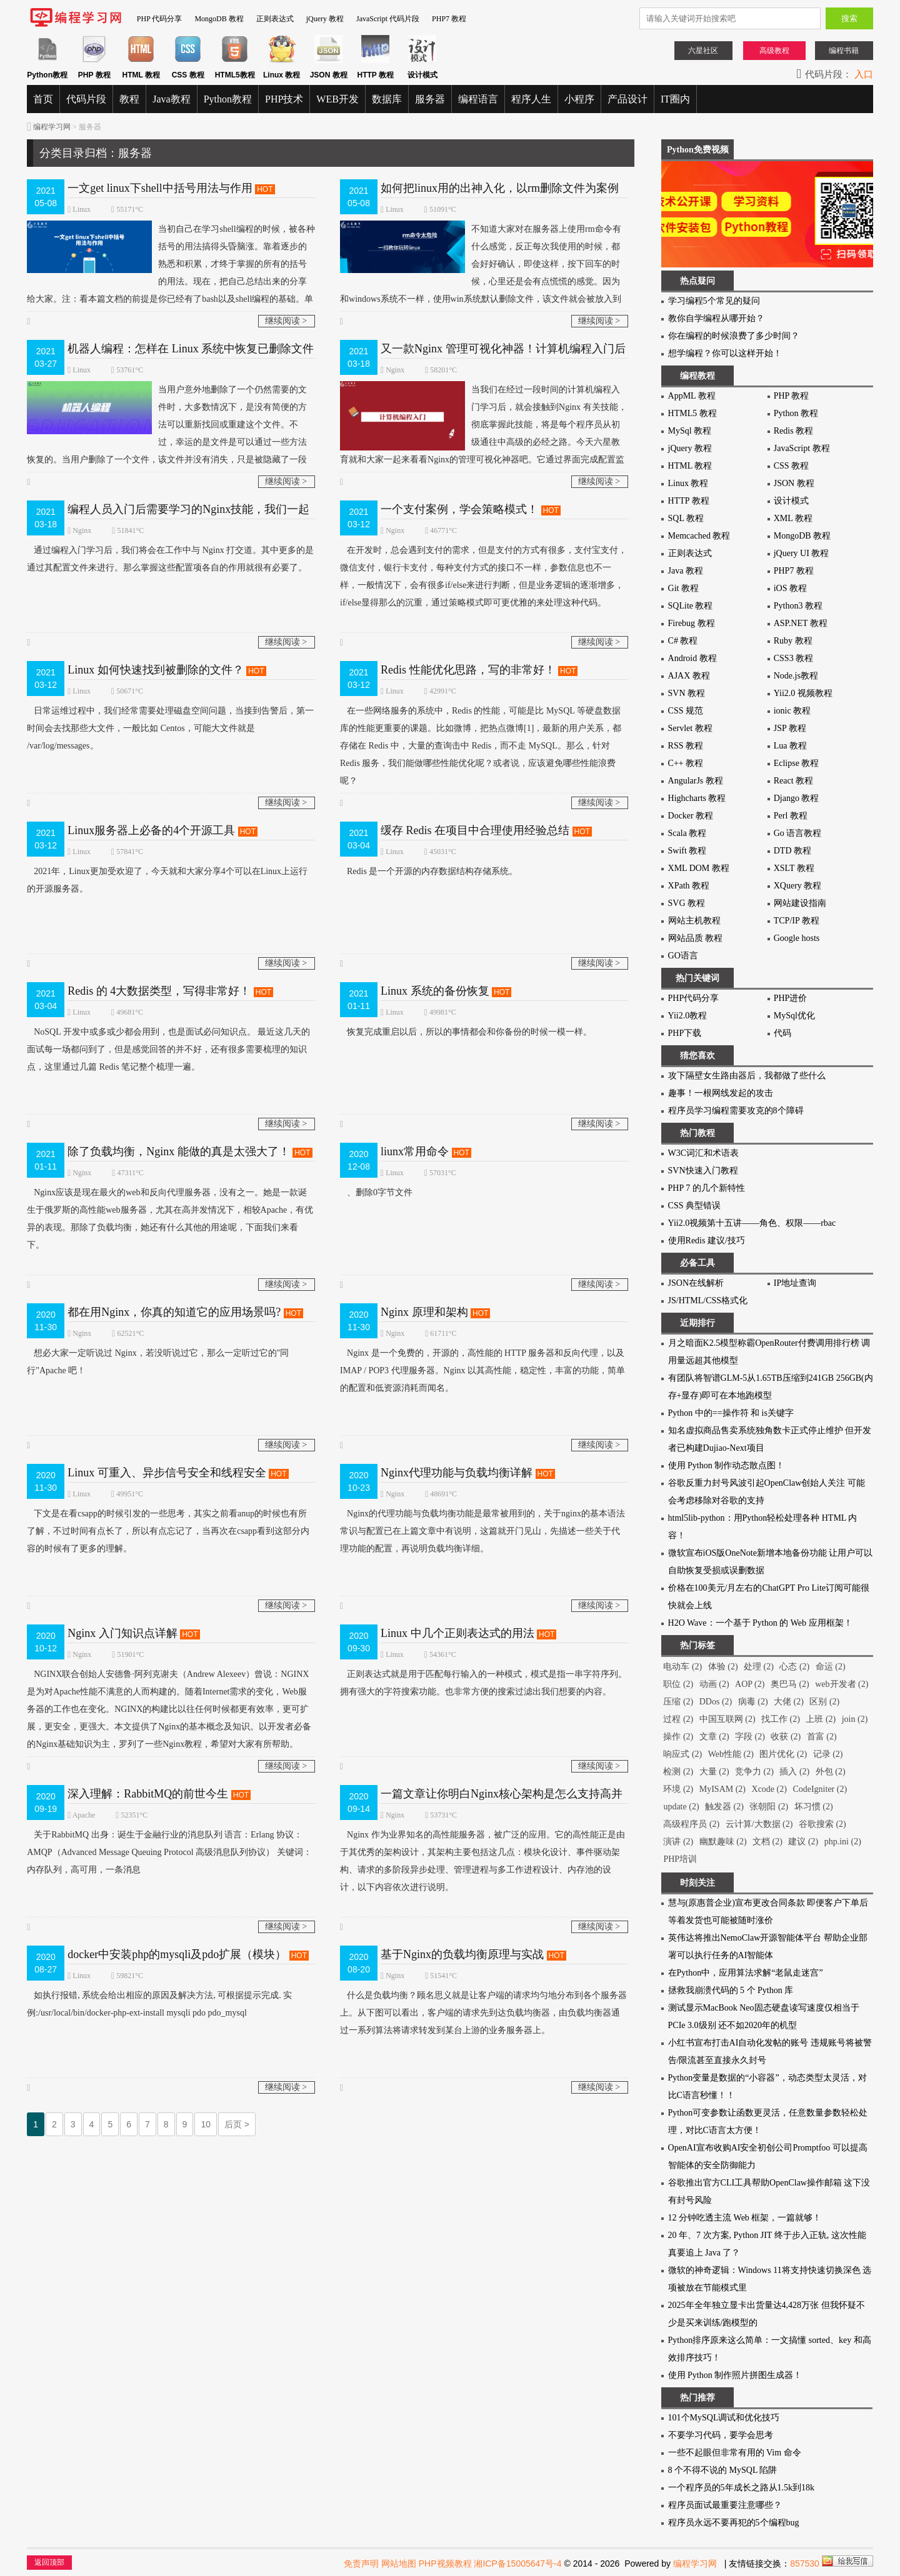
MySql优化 (794, 1015)
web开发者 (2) (841, 1684)
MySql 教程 (690, 430)
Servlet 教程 (690, 728)
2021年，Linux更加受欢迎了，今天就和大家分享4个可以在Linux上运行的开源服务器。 (167, 878)
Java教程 (171, 99)
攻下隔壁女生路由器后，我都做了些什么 (747, 1075)
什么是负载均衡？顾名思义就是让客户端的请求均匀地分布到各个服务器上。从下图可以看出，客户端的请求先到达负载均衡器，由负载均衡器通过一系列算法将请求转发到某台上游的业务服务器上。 (483, 2011)
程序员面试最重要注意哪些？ (725, 2505)
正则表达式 (275, 18)
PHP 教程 (791, 395)
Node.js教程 (796, 675)
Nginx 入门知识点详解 (123, 1633)
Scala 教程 (687, 833)
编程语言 (478, 99)
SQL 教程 (686, 518)
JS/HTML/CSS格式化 (708, 1300)
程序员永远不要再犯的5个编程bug (733, 2522)
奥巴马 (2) (790, 1684)
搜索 (849, 18)
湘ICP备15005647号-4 (517, 2564)
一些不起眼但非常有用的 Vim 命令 (734, 2452)
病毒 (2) (753, 1701)
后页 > (236, 2124)
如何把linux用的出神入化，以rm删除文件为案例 (500, 188)
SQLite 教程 (690, 605)
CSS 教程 (791, 465)
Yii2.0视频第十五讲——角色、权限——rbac (752, 1223)
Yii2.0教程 (688, 1015)
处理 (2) (759, 1666)
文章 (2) (714, 1736)
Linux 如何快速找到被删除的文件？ (156, 670)
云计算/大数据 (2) (759, 1824)
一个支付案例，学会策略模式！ (459, 509)
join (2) (855, 1719)
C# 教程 (683, 640)
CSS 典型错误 (694, 1205)
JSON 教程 (794, 483)
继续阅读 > (286, 321)
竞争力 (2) (754, 1771)
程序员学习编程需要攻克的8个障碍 (736, 1110)
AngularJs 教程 (695, 780)
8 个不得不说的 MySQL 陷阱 (723, 2470)
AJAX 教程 (689, 675)
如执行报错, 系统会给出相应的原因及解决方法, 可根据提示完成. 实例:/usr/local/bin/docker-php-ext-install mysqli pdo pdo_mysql (159, 2002)
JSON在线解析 (696, 1283)
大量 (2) (714, 1771)
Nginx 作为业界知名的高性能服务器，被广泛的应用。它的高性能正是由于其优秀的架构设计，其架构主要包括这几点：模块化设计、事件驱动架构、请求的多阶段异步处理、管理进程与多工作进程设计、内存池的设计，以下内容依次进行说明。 (482, 1859)
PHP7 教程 (449, 18)
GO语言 (683, 955)
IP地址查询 (795, 1283)
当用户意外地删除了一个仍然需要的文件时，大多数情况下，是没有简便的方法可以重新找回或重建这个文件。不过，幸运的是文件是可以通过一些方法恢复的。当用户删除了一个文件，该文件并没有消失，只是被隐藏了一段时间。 (167, 431)
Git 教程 (683, 588)
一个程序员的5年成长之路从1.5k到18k (741, 2487)
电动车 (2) (682, 1666)
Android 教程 (692, 658)
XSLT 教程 (794, 868)
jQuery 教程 (325, 18)
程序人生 (531, 99)
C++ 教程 (686, 763)
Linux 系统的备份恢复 (435, 991)
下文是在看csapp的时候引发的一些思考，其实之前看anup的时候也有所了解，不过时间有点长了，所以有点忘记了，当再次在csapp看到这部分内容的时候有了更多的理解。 (168, 1529)
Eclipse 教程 (796, 763)
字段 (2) (750, 1736)
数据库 (387, 99)
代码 (782, 1033)
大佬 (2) (789, 1701)
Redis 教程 (793, 430)
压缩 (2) (678, 1701)
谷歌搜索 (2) (822, 1824)
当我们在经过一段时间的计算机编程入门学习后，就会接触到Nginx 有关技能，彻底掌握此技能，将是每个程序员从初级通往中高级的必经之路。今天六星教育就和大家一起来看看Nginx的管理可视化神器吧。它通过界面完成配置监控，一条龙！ (483, 431)
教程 (129, 99)
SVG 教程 (687, 903)
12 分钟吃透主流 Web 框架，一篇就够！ (745, 2217)
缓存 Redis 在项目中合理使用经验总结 (475, 830)
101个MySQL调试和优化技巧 (724, 2417)
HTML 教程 (690, 465)
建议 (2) (803, 1841)
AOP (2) (749, 1684)
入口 (863, 74)
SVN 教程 (687, 693)
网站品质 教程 (695, 938)
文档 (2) (767, 1841)
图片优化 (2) (783, 1754)
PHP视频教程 (445, 2564)
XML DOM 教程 (698, 868)
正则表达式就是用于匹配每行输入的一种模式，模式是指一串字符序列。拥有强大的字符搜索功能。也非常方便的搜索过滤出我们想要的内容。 (483, 1681)
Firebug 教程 (691, 623)
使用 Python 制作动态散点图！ (726, 1465)
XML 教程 (793, 518)
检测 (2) (678, 1771)
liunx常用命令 (415, 1151)
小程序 (579, 99)
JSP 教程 (790, 728)
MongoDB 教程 (218, 18)
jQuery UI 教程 (801, 553)
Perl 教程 (791, 815)
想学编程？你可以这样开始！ (725, 353)
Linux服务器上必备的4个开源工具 (151, 830)
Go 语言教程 (798, 833)
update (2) (681, 1806)
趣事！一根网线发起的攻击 (720, 1093)
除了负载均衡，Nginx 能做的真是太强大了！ (179, 1151)
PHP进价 (791, 998)
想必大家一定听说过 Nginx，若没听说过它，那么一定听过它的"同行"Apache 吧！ (158, 1360)
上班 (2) (821, 1719)
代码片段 (86, 99)
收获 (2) (786, 1736)
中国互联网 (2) (727, 1719)
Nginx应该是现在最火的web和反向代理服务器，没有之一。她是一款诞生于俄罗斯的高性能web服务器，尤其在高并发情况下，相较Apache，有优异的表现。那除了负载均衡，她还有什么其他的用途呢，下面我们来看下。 (170, 1217)
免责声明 (361, 2564)
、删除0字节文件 (376, 1190)
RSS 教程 (685, 745)
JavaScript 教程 (802, 448)
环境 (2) (678, 1789)
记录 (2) (828, 1754)
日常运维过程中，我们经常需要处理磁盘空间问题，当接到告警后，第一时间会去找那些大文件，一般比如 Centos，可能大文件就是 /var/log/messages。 (170, 726)
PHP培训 (680, 1859)
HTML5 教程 (692, 413)
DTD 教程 (792, 850)
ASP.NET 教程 (801, 623)
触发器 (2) (724, 1806)
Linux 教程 (688, 483)
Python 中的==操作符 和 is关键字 (731, 1413)
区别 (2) (824, 1701)
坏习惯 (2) (813, 1806)
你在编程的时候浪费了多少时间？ (733, 336)
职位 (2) (678, 1684)
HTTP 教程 (688, 500)
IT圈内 (675, 99)
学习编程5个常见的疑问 (714, 301)
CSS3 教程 (793, 658)
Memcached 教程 (699, 535)
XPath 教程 (689, 885)
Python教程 (228, 99)
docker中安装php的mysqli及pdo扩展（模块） (177, 1954)
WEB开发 (337, 99)
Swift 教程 (687, 850)
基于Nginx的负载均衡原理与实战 (462, 1954)
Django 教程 (796, 798)
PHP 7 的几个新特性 (706, 1188)
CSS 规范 (685, 710)
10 (206, 2124)
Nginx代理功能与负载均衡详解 (456, 1472)
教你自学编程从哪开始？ (716, 318)
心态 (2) (794, 1666)
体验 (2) (723, 1666)
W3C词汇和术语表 (703, 1153)
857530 (804, 2564)
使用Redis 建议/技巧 (706, 1240)
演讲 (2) (678, 1841)
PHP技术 (284, 99)
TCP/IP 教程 (796, 920)
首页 (43, 99)
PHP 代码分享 (159, 18)
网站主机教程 (694, 920)
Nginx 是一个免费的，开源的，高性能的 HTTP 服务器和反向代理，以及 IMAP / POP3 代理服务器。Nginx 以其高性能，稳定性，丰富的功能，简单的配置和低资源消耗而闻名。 (482, 1369)
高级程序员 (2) (691, 1824)
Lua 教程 (790, 745)
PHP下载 (685, 1033)
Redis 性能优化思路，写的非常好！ (468, 670)
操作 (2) (678, 1736)
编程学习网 (52, 126)
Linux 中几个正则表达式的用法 (457, 1633)
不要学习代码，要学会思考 (720, 2435)
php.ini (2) (842, 1841)
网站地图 (398, 2564)
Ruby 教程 (793, 640)
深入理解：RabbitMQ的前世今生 (148, 1794)
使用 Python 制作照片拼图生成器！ (735, 2375)
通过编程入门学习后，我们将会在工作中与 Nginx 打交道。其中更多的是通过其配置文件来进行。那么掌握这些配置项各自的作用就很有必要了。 (170, 557)
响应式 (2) (682, 1754)
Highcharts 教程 (697, 798)
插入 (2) (794, 1771)
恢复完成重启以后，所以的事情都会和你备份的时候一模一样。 (466, 1030)
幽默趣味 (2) (723, 1841)
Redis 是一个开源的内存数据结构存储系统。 (429, 869)
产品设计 (628, 99)
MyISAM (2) (722, 1789)
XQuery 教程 (798, 885)
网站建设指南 (800, 903)
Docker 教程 (691, 815)
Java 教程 (685, 570)
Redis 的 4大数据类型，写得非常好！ (159, 991)
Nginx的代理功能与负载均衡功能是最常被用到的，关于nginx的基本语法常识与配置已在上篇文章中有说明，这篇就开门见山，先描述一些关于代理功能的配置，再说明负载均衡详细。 (482, 1529)
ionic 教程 (792, 710)
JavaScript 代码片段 (387, 18)
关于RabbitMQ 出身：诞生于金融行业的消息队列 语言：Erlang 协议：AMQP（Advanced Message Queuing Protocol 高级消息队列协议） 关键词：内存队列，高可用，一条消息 (169, 1850)
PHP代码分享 (693, 998)
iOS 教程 (790, 588)
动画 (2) (714, 1684)
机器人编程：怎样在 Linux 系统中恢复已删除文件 (191, 348)
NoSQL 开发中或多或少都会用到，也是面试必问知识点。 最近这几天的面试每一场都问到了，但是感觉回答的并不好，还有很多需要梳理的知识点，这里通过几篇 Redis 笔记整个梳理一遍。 (168, 1047)
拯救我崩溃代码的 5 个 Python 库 (731, 1990)
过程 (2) (678, 1719)
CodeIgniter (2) (819, 1789)
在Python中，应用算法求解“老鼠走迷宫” (745, 1972)
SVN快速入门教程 (703, 1170)
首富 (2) (822, 1736)
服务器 (430, 99)
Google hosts (797, 938)
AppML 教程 (692, 395)
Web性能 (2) (731, 1754)
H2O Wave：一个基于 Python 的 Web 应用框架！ (760, 1623)
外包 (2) (831, 1771)
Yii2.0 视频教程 (803, 693)
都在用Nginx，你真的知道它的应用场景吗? (174, 1312)
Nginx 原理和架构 (424, 1312)
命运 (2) (831, 1666)
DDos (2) (715, 1701)
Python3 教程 (798, 605)
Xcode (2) (769, 1789)
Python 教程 (796, 413)
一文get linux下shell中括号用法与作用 (160, 188)
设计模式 (791, 500)
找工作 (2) (780, 1719)
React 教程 (793, 780)
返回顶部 (49, 2562)
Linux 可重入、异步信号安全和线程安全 (167, 1472)
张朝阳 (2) (768, 1806)
